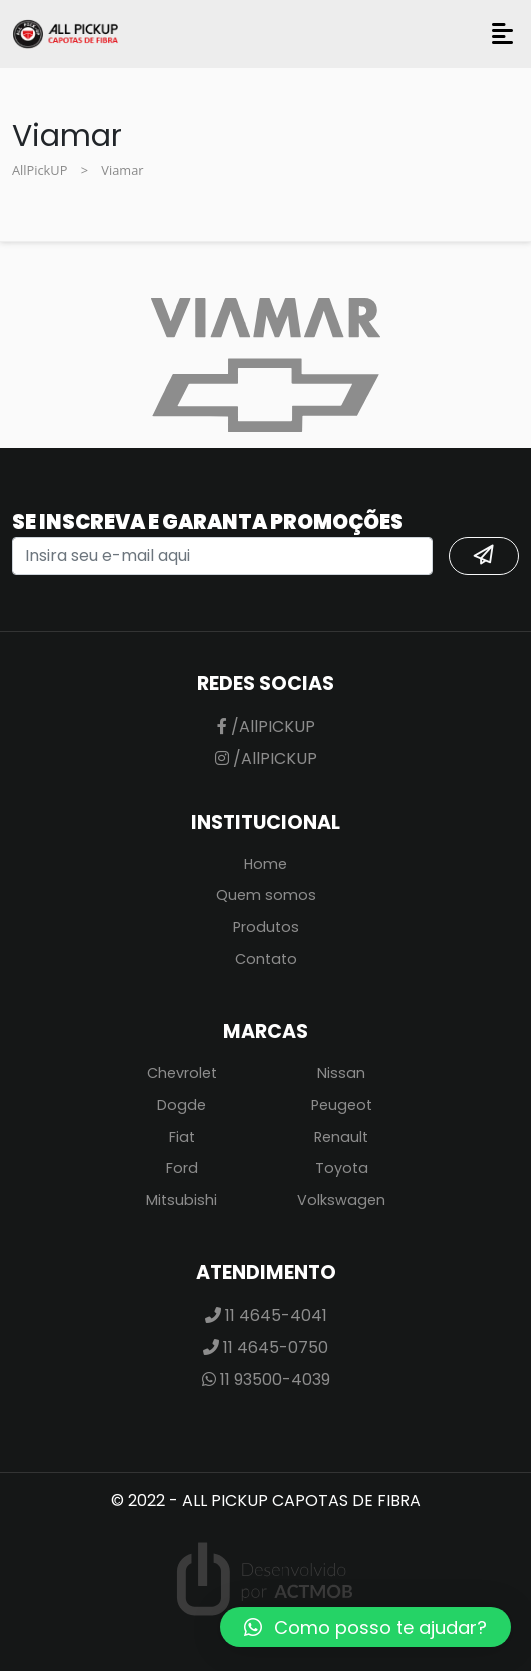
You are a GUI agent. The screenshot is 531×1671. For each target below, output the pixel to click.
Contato (266, 959)
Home (265, 864)
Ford (182, 1168)
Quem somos (266, 895)
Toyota (341, 1168)
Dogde (181, 1105)
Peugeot (341, 1105)
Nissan (341, 1073)
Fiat (182, 1137)
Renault (341, 1137)
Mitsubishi (181, 1200)
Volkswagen (341, 1200)
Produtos (266, 927)
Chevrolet (182, 1073)
